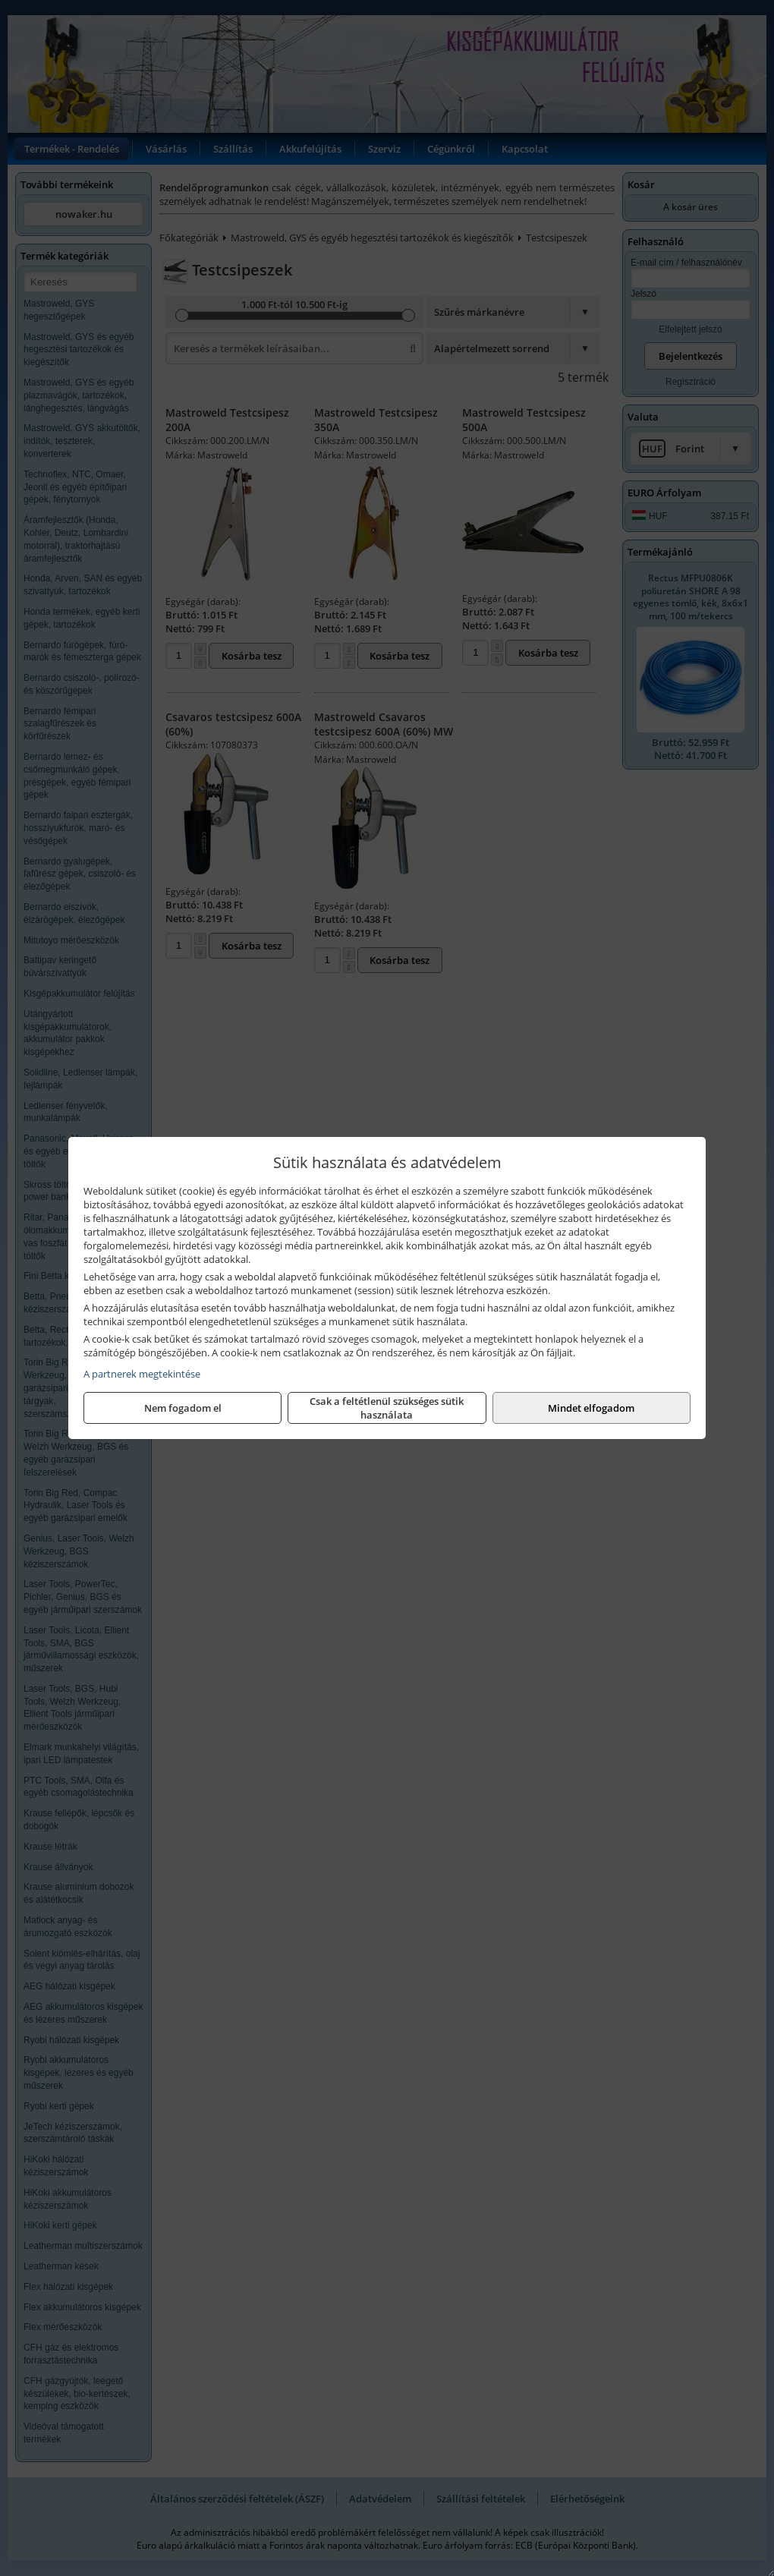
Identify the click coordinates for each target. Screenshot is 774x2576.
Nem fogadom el (183, 1408)
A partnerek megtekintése (141, 1374)
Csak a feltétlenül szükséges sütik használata (387, 1408)
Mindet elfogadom (591, 1408)
